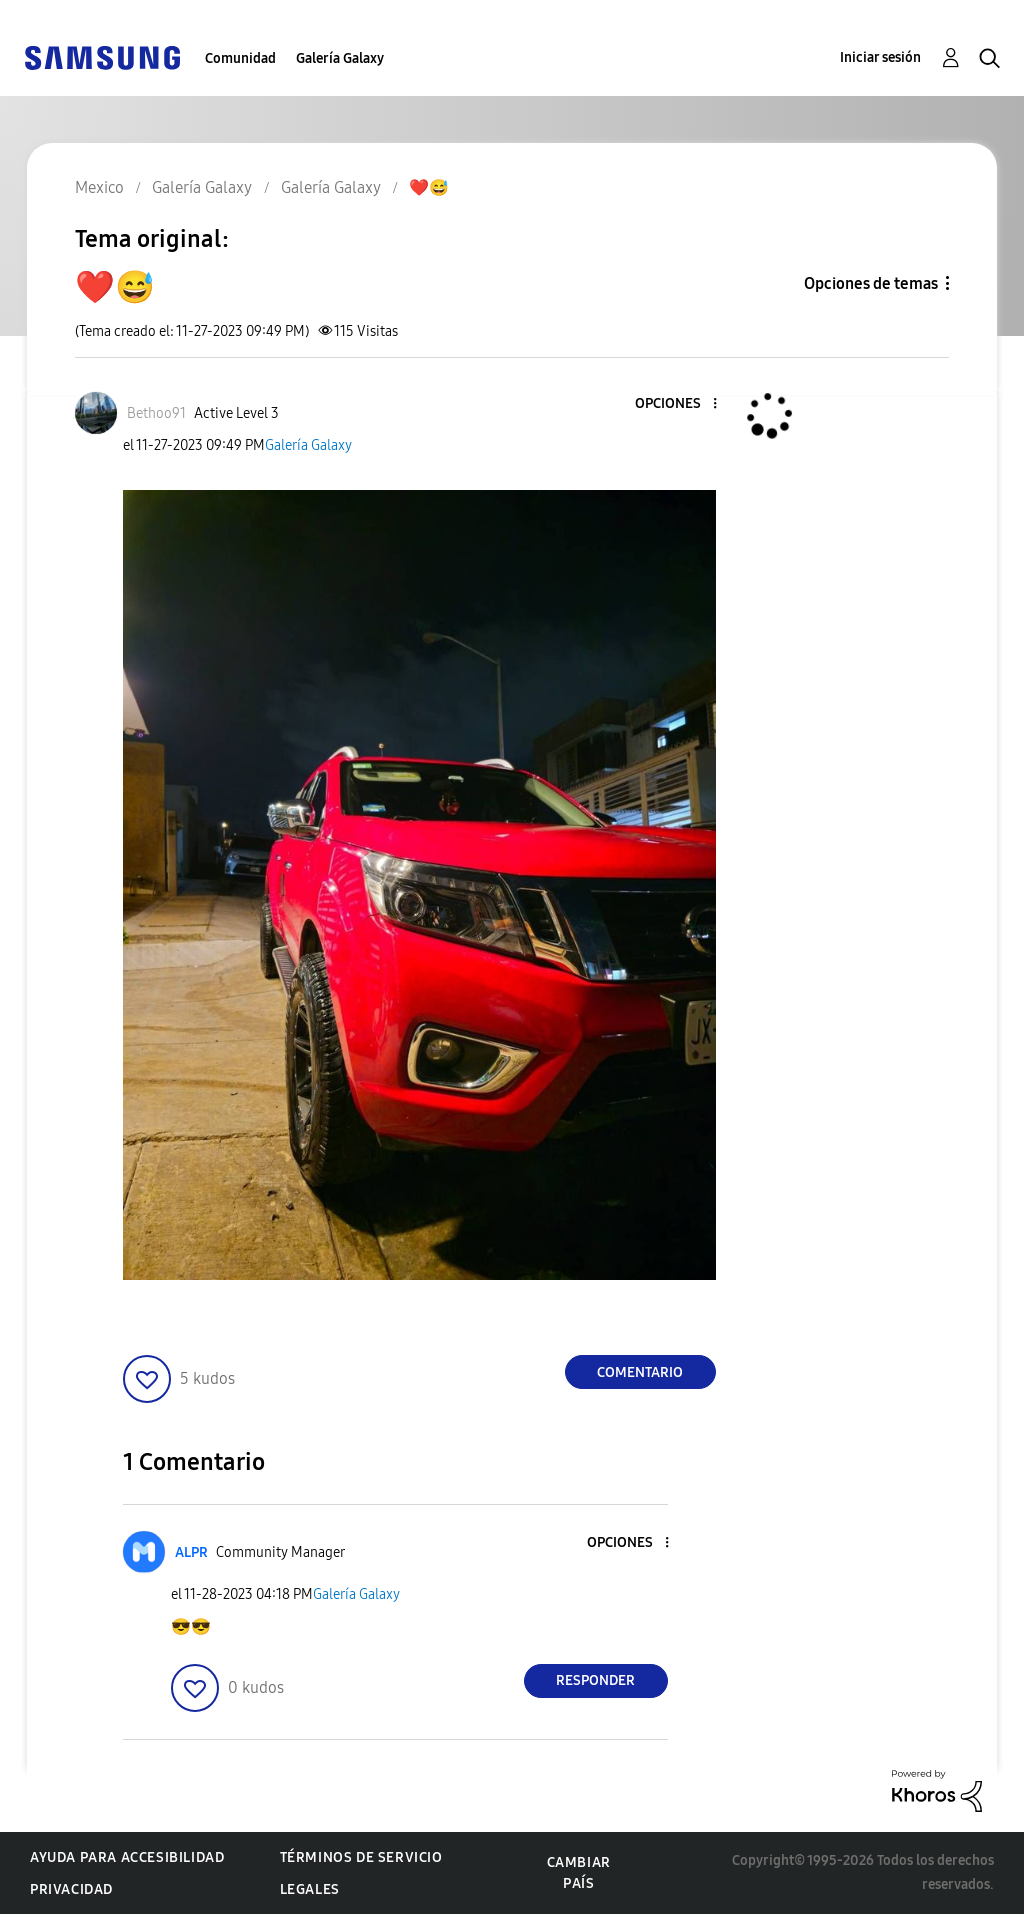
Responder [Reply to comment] (595, 1680)
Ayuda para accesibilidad (127, 1857)
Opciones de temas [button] (871, 283)
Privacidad (71, 1889)
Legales (310, 1889)
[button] (681, 404)
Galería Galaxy (340, 58)
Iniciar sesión (880, 57)
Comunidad (240, 58)
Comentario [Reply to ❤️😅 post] (640, 1372)
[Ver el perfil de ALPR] (191, 1552)
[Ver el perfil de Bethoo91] (156, 413)
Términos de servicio (361, 1857)
